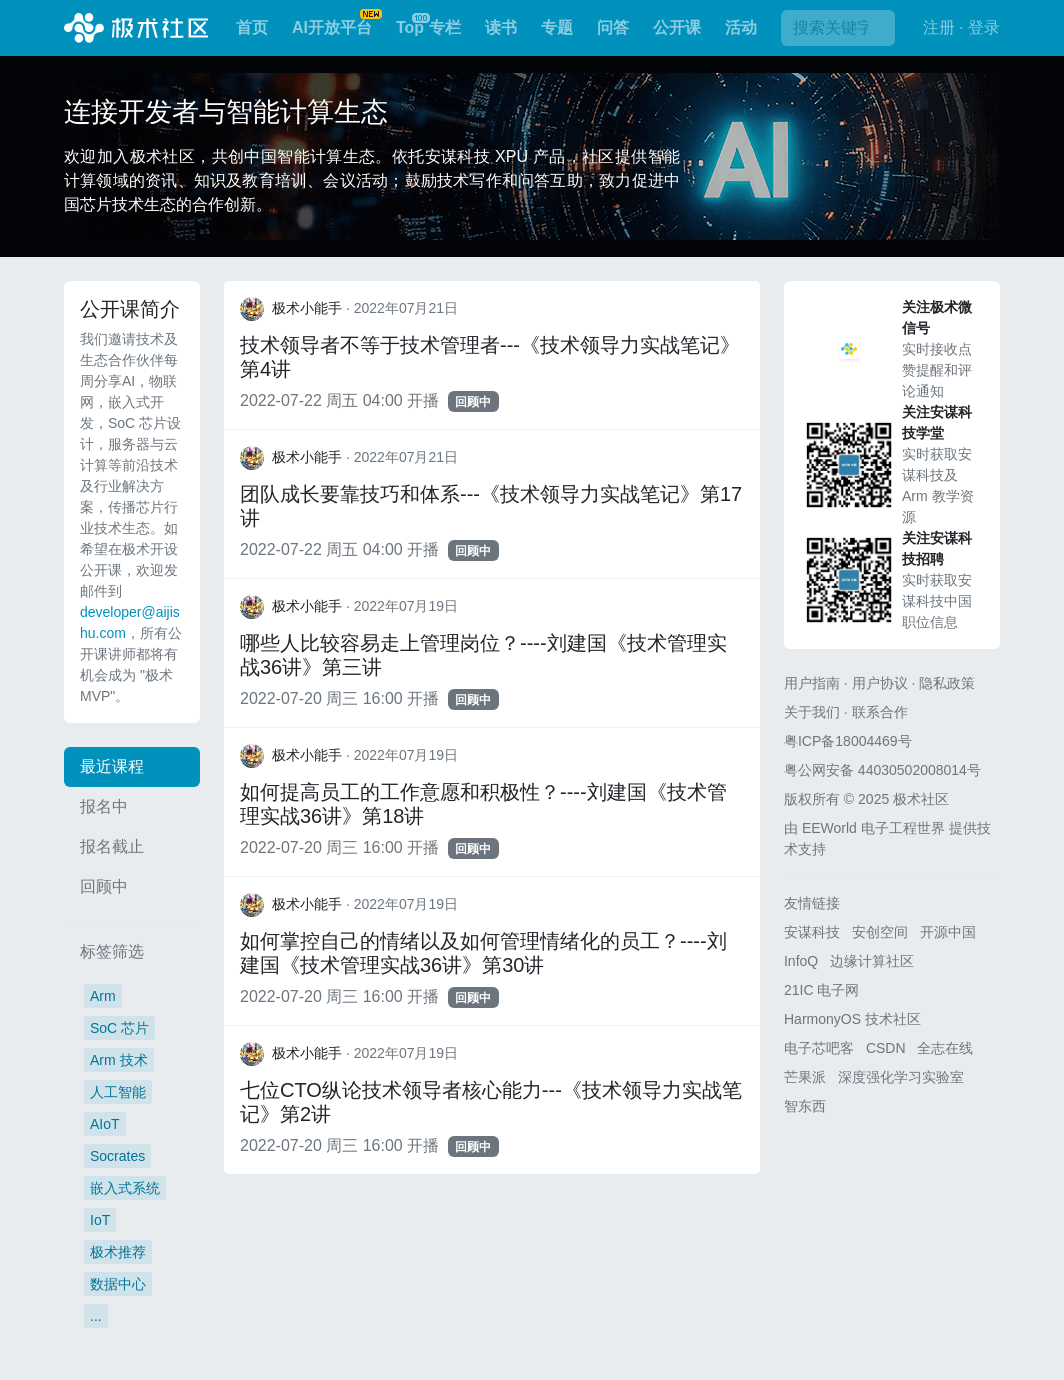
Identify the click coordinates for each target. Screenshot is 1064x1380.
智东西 (805, 1106)
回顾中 (104, 886)
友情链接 (812, 903)
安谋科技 (812, 932)
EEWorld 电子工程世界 (873, 828)
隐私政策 (947, 683)
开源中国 (948, 932)
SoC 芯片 (119, 1028)
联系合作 (880, 712)
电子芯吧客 (819, 1048)
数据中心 (118, 1284)
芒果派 (805, 1077)
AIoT (105, 1124)
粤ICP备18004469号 (848, 741)
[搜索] (838, 28)
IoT (100, 1220)
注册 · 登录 (961, 27)
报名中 (104, 806)
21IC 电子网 (821, 990)
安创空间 (880, 932)
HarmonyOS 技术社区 (852, 1019)
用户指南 (812, 683)
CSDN (886, 1048)
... (96, 1316)
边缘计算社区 (872, 961)
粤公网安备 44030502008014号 (882, 770)
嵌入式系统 (125, 1188)
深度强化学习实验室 (901, 1077)
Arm (103, 996)
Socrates (117, 1156)
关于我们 (812, 712)
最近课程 (112, 766)
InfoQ (801, 961)
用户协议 (880, 683)
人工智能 (118, 1092)
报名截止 (112, 846)
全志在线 (945, 1048)
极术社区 (136, 28)
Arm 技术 (119, 1060)
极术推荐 (118, 1252)
